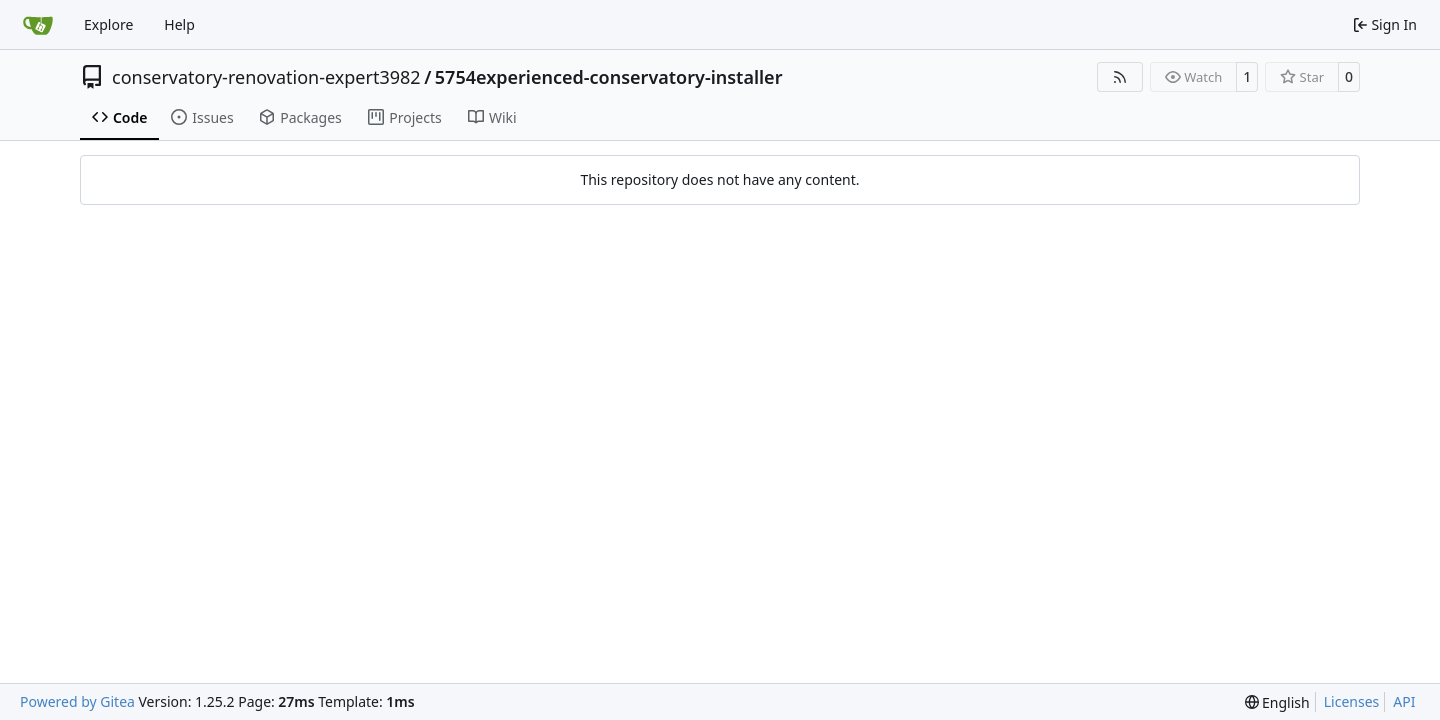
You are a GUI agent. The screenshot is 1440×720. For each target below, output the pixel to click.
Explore (108, 24)
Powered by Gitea (77, 701)
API (1404, 701)
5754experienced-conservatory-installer (609, 77)
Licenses (1352, 701)
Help (179, 24)
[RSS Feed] (1120, 77)
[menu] (1277, 702)
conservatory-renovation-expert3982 (266, 77)
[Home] (38, 25)
